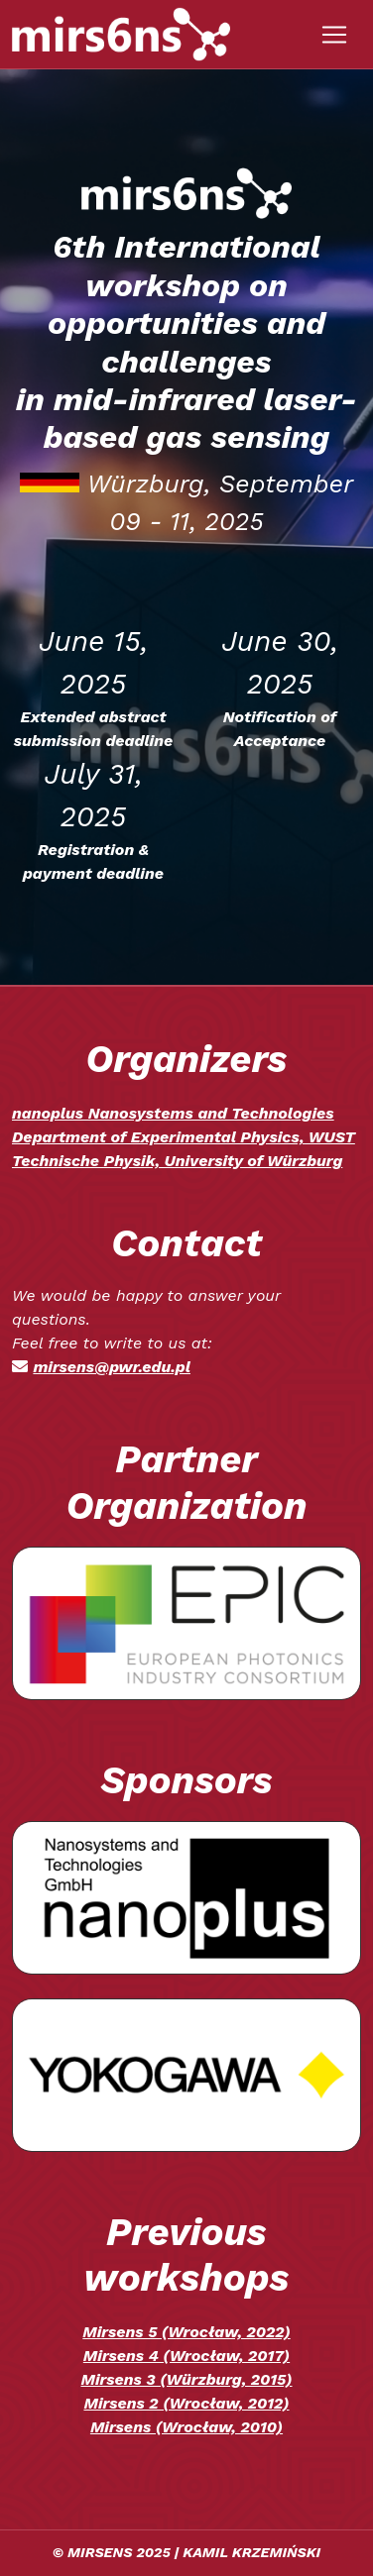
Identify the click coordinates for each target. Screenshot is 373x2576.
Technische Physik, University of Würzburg (177, 1160)
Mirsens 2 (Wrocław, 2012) (186, 2403)
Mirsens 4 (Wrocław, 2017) (186, 2355)
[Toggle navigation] (334, 35)
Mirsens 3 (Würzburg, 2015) (186, 2379)
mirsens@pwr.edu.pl (111, 1366)
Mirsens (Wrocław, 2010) (186, 2426)
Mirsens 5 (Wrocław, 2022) (186, 2331)
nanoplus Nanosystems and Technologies (173, 1113)
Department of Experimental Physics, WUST (183, 1136)
